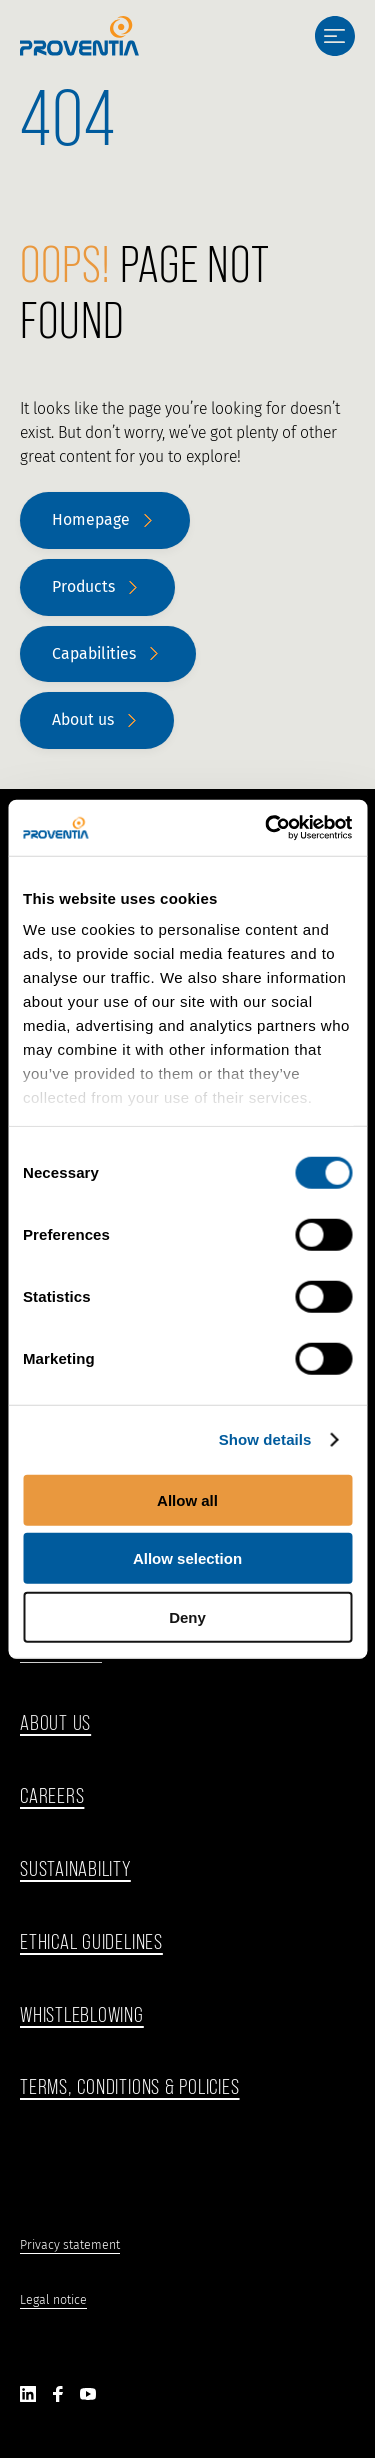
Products (83, 586)
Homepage (91, 519)
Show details (265, 1439)
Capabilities (94, 653)
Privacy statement (70, 2244)
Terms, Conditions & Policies (130, 2086)
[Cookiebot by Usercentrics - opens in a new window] (267, 828)
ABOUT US (55, 1722)
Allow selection (187, 1558)
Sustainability (75, 1868)
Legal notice (53, 2299)
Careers (52, 1795)
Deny (187, 1616)
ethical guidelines (91, 1941)
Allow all (187, 1499)
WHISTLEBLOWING (82, 2014)
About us (83, 719)
